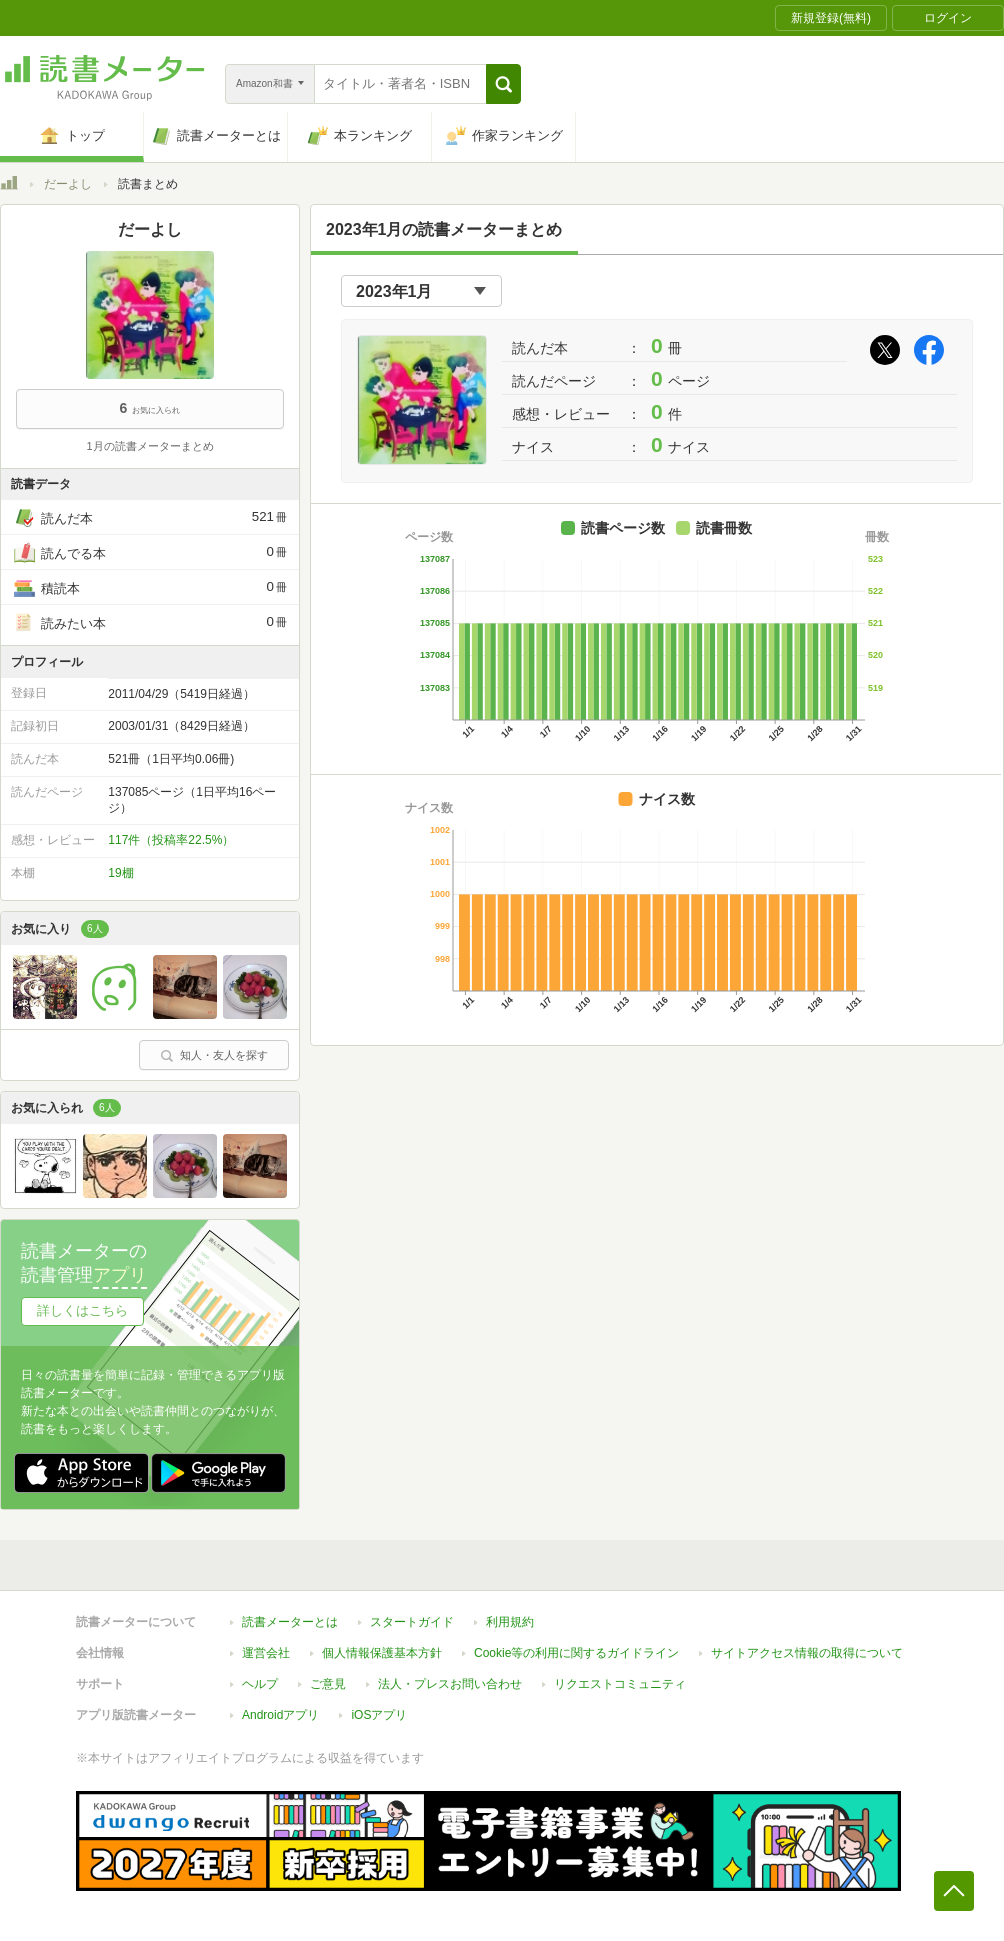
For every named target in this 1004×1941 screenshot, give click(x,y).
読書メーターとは (290, 1622)
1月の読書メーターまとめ (149, 446)
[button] (503, 84)
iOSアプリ (379, 1715)
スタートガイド (412, 1622)
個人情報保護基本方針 (382, 1653)
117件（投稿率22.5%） (171, 840)
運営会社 (266, 1653)
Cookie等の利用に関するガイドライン (576, 1653)
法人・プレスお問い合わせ (450, 1684)
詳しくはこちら (82, 1310)
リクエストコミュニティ (620, 1684)
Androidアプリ (280, 1715)
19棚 (120, 873)
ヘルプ (260, 1684)
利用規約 (510, 1622)
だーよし (68, 184)
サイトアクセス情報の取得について (807, 1653)
